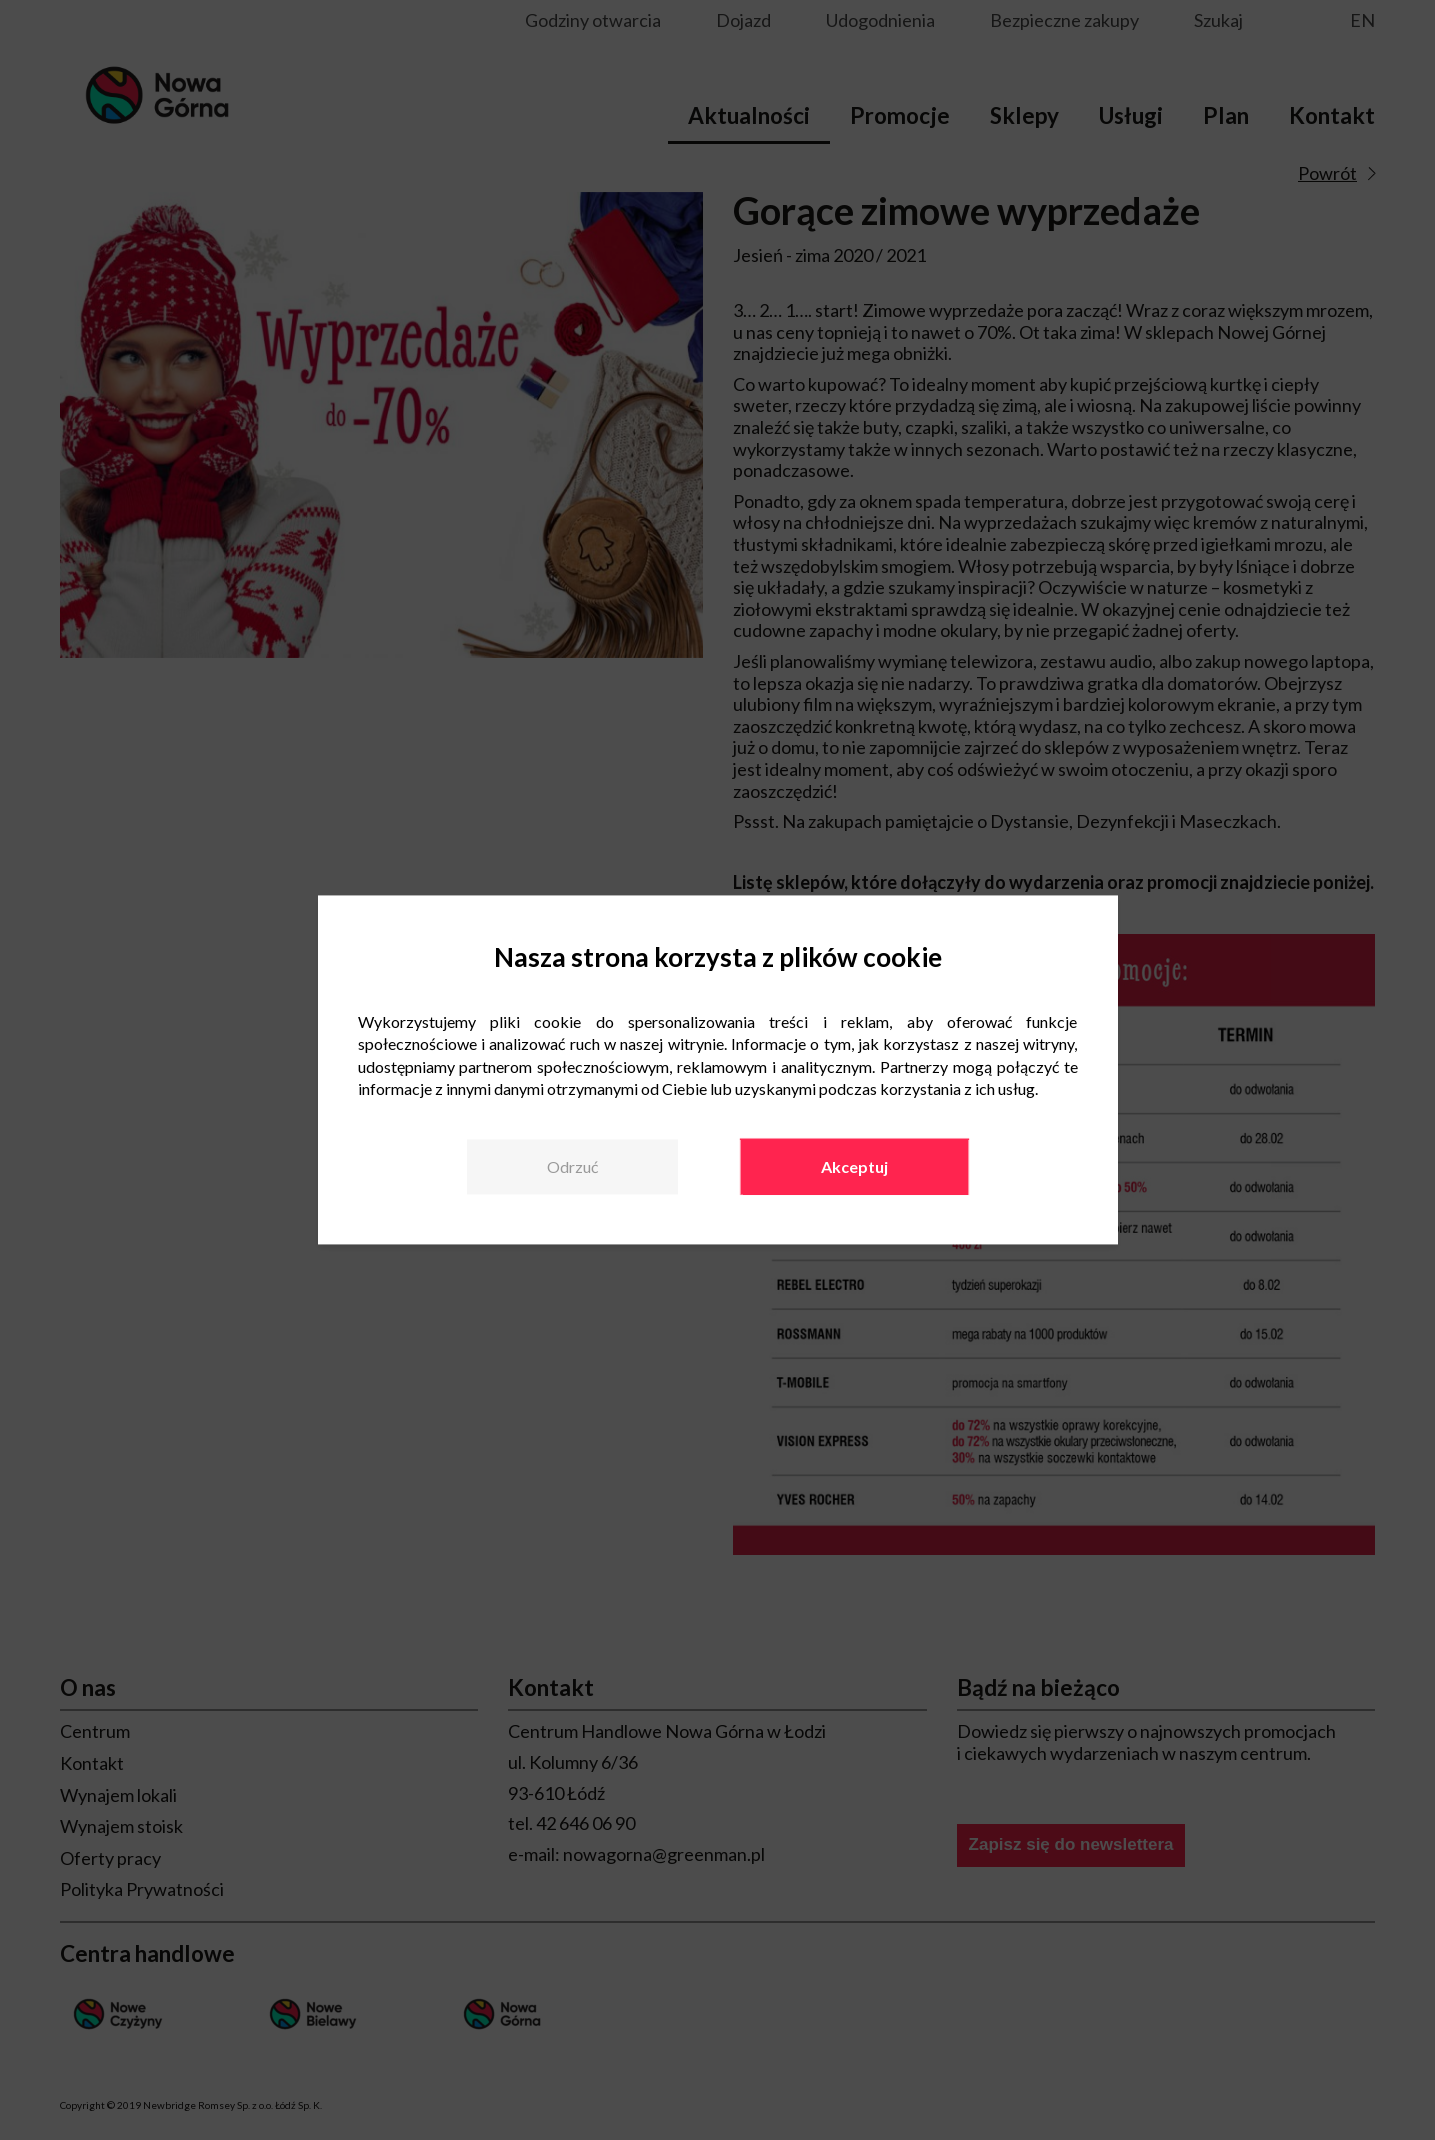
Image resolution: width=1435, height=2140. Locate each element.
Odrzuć (572, 1166)
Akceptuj (854, 1166)
